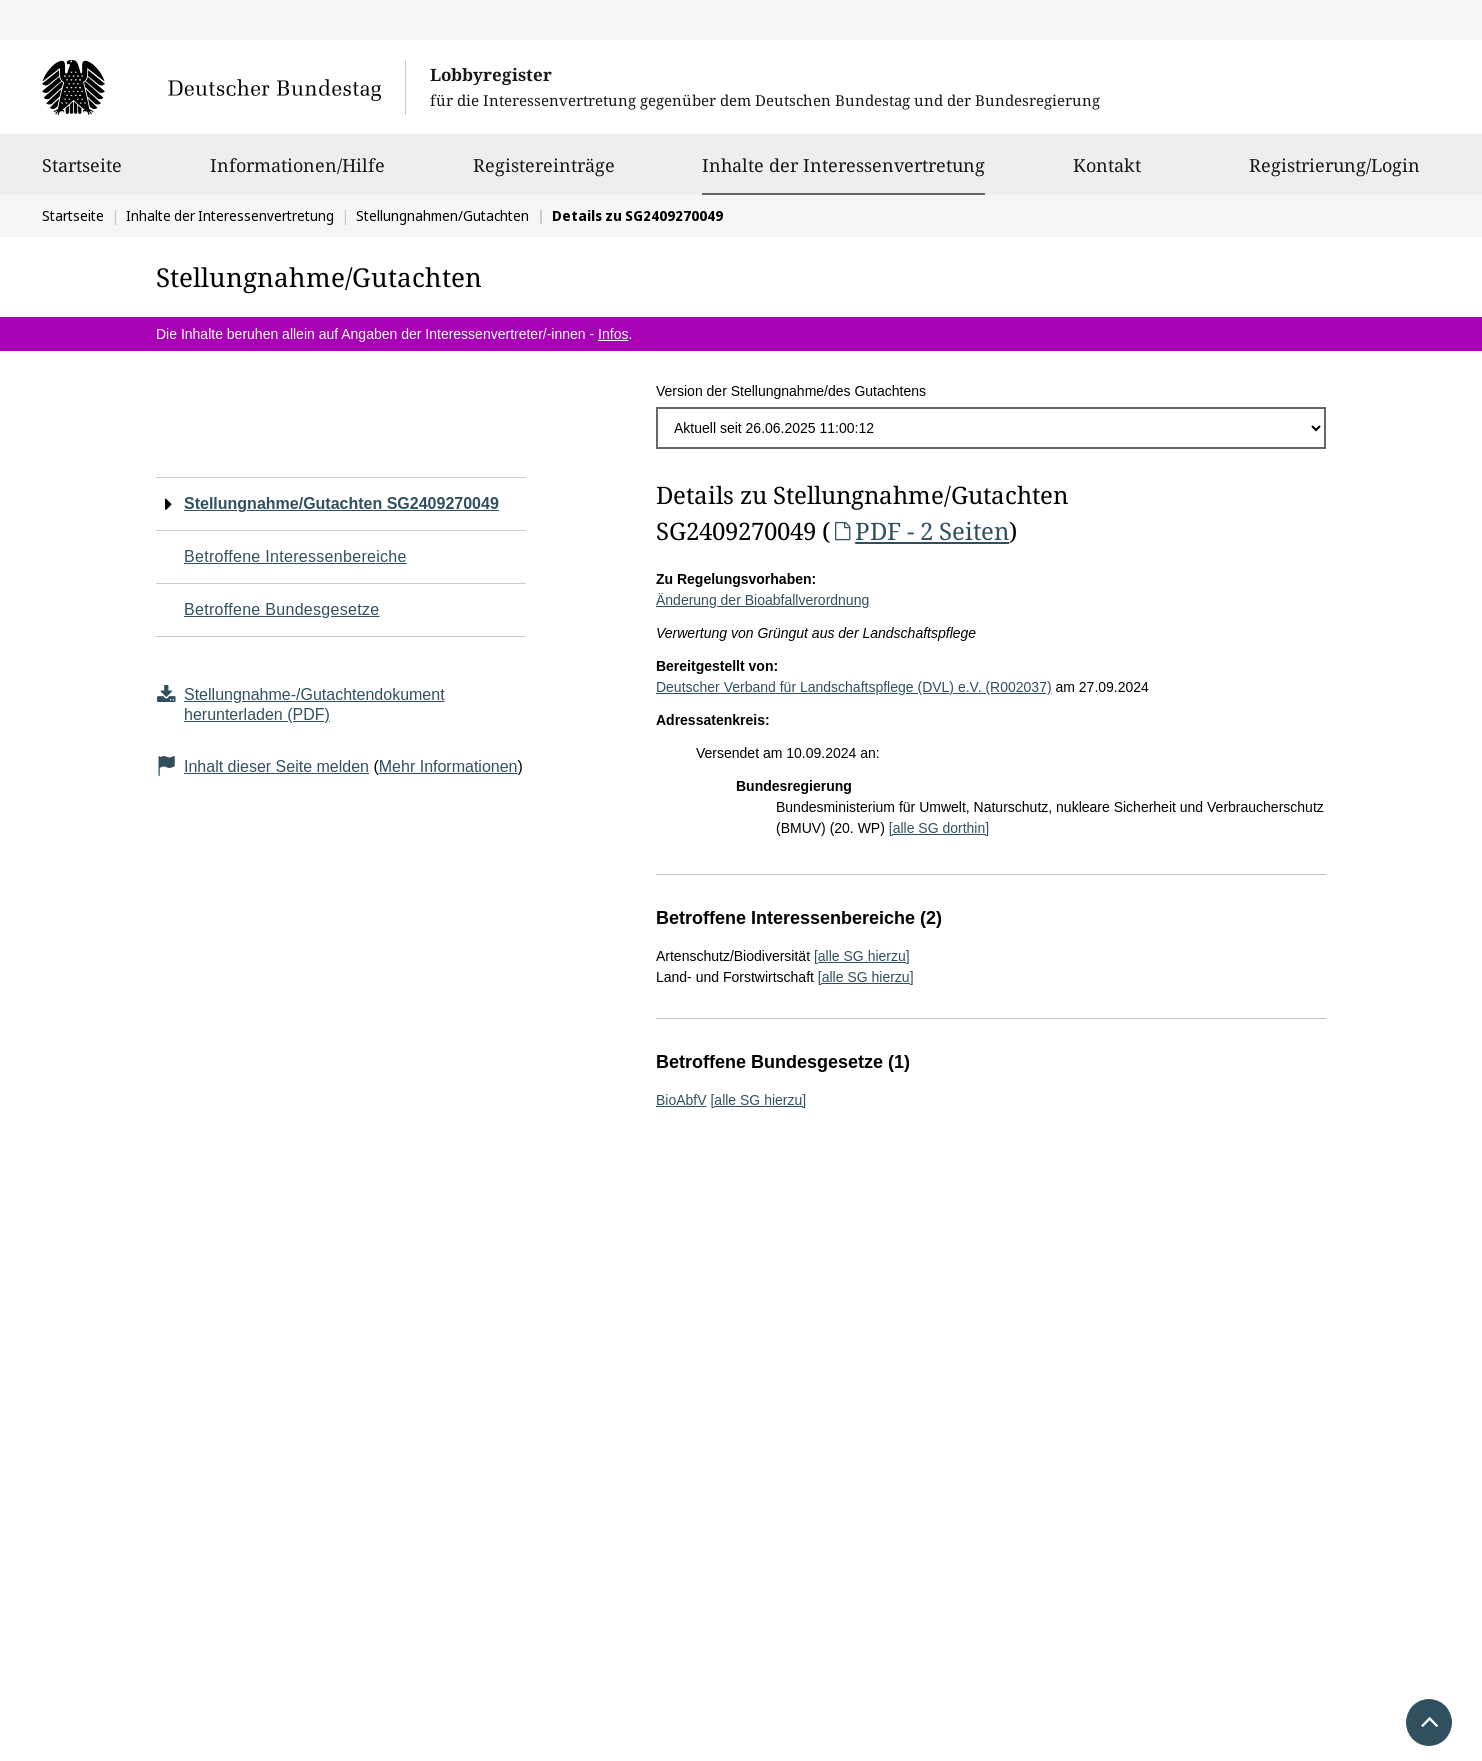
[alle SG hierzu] (862, 956)
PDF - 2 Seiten (919, 530)
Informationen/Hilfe (297, 174)
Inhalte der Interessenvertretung (843, 165)
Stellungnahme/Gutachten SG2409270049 (341, 503)
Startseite (82, 174)
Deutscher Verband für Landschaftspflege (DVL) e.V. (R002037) (854, 687)
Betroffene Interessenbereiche (295, 556)
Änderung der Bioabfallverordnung (762, 600)
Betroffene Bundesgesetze (282, 609)
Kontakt (1107, 174)
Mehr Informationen (448, 766)
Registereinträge (544, 174)
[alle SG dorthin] (939, 828)
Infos (613, 334)
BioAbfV (681, 1100)
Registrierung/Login (1334, 174)
